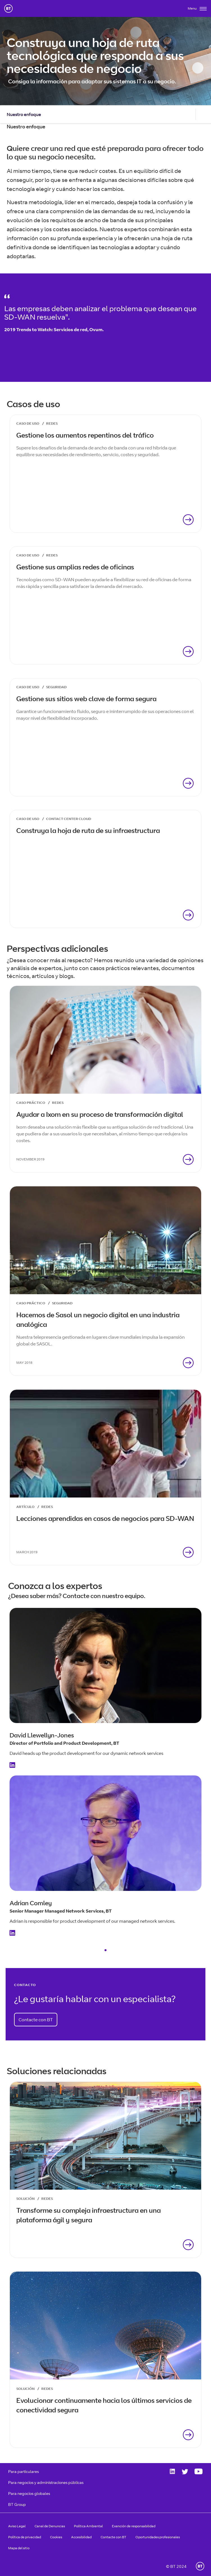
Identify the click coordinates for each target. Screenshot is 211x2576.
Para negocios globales (29, 2493)
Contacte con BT (36, 2019)
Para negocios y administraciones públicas (45, 2482)
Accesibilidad (81, 2537)
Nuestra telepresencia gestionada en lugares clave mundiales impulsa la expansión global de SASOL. (100, 1340)
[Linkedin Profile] (14, 1766)
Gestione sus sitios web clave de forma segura (86, 698)
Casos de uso (33, 404)
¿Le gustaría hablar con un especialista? (95, 1998)
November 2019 (30, 1159)
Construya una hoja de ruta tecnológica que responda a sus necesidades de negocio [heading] (95, 55)
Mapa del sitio (19, 2548)
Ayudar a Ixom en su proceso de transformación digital (99, 1114)
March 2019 (26, 1552)
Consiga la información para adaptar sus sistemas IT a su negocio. (92, 81)
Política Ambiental (88, 2526)
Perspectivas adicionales (57, 948)
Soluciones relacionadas (56, 2071)
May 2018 (24, 1362)
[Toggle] (197, 10)
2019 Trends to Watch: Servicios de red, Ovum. (54, 329)
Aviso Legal (17, 2526)
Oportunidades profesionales (157, 2537)
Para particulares (23, 2471)
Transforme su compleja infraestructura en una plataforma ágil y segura (88, 2215)
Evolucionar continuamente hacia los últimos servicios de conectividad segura (104, 2405)
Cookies (56, 2537)
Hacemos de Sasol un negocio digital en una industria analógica (98, 1320)
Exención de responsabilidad (133, 2526)
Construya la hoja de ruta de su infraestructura (88, 830)
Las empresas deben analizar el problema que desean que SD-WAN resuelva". (100, 312)
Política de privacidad (24, 2537)
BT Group (17, 2504)
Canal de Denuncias (50, 2526)
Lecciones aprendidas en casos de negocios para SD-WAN (105, 1518)
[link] (105, 474)
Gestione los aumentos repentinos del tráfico (85, 435)
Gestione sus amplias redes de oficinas (75, 567)
